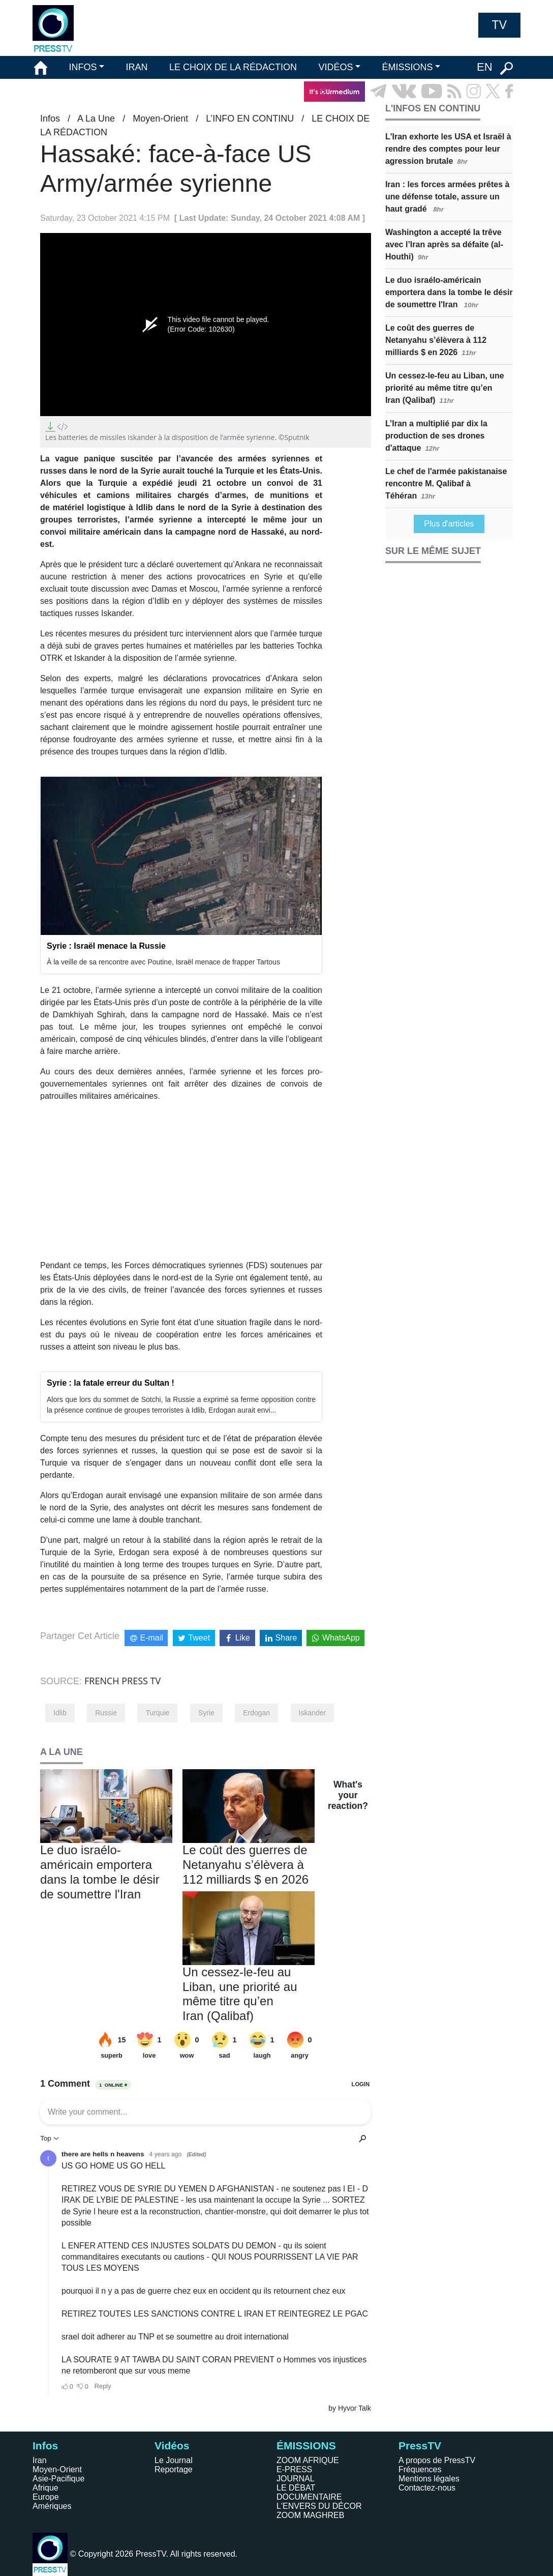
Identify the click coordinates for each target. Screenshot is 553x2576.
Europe (46, 2497)
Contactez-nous (426, 2487)
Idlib (60, 1713)
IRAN (137, 67)
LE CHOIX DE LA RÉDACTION (233, 67)
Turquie (157, 1713)
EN (485, 67)
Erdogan (256, 1713)
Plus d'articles (449, 523)
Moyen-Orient (160, 118)
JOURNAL (295, 2478)
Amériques (52, 2506)
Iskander (312, 1713)
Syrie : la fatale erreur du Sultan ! (110, 1383)
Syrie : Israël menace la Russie (106, 946)
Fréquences (420, 2469)
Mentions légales (428, 2478)
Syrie (206, 1713)
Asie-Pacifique (58, 2478)
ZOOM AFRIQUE (307, 2460)
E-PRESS (294, 2469)
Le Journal (174, 2460)
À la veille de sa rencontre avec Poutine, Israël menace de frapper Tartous (163, 962)
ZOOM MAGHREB (310, 2515)
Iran (40, 2460)
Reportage (174, 2469)
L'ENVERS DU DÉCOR (319, 2506)
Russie (106, 1713)
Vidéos (172, 2445)
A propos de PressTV (436, 2460)
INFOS (83, 67)
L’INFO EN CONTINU (250, 118)
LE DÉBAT (295, 2487)
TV (499, 25)
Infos (50, 118)
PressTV (419, 2445)
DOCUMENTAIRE (309, 2497)
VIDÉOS (335, 67)
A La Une (96, 118)
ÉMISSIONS (407, 67)
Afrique (45, 2487)
